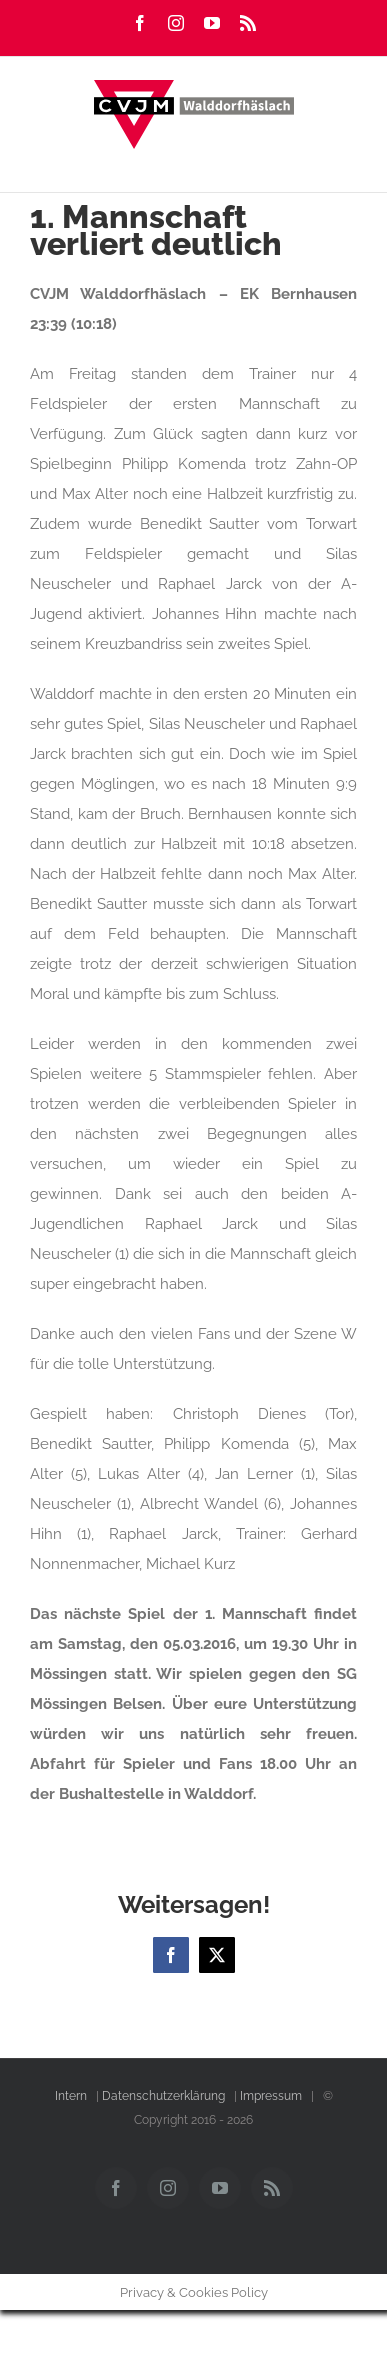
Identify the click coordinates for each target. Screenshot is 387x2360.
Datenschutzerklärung (163, 2096)
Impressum (271, 2096)
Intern (71, 2096)
